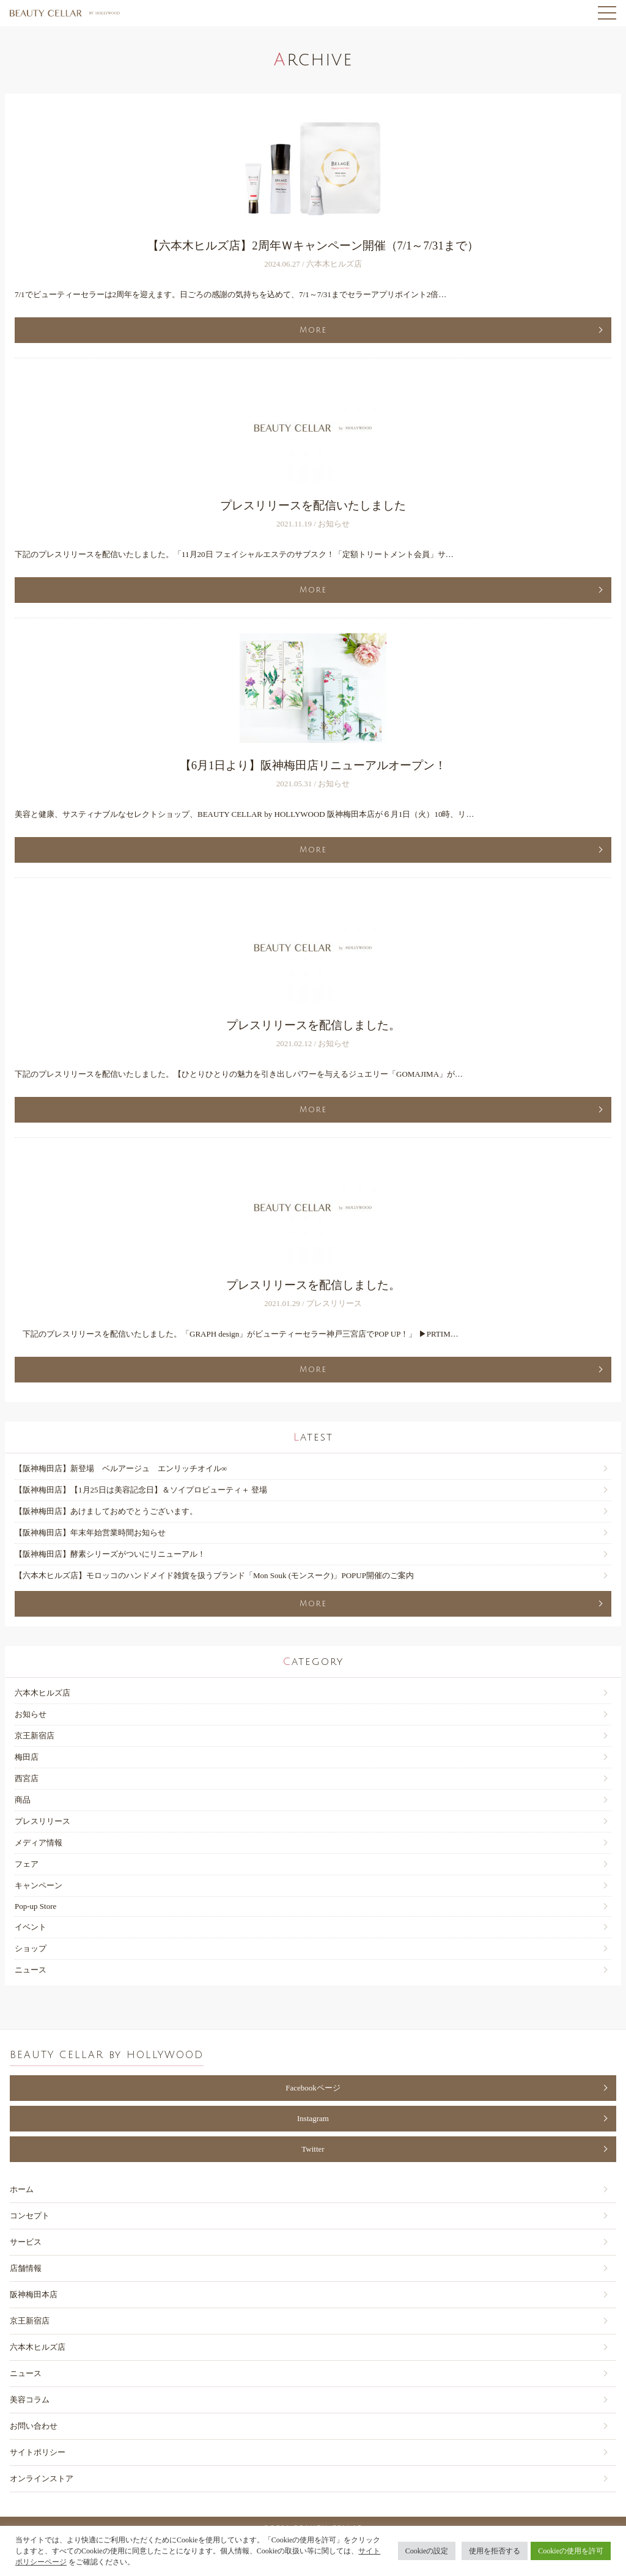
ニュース (30, 1969)
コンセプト (30, 2215)
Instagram (313, 2118)
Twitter (312, 2148)
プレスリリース (42, 1821)
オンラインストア (41, 2478)
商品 (23, 1799)
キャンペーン (38, 1885)
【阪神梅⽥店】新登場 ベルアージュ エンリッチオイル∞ (121, 1468)
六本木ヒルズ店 (42, 1692)
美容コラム (30, 2399)
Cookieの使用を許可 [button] (570, 2551)
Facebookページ (313, 2087)
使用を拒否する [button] (494, 2551)
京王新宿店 (34, 1735)
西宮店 (27, 1778)
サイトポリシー (37, 2452)
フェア (27, 1864)
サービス (26, 2241)
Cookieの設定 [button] (427, 2551)
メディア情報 (38, 1842)
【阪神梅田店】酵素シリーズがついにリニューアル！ (110, 1554)
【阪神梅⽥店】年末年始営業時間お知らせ (90, 1532)
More (313, 330)
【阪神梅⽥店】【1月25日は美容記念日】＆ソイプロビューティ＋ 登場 (141, 1489)
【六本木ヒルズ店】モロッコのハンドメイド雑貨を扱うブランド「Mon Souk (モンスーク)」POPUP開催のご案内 (214, 1575)
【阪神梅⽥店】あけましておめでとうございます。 (106, 1511)
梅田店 (27, 1757)
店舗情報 (26, 2268)
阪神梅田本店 (33, 2294)
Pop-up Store (35, 1906)
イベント (30, 1927)
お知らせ (30, 1714)
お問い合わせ (33, 2425)
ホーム (22, 2189)
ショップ (30, 1948)
